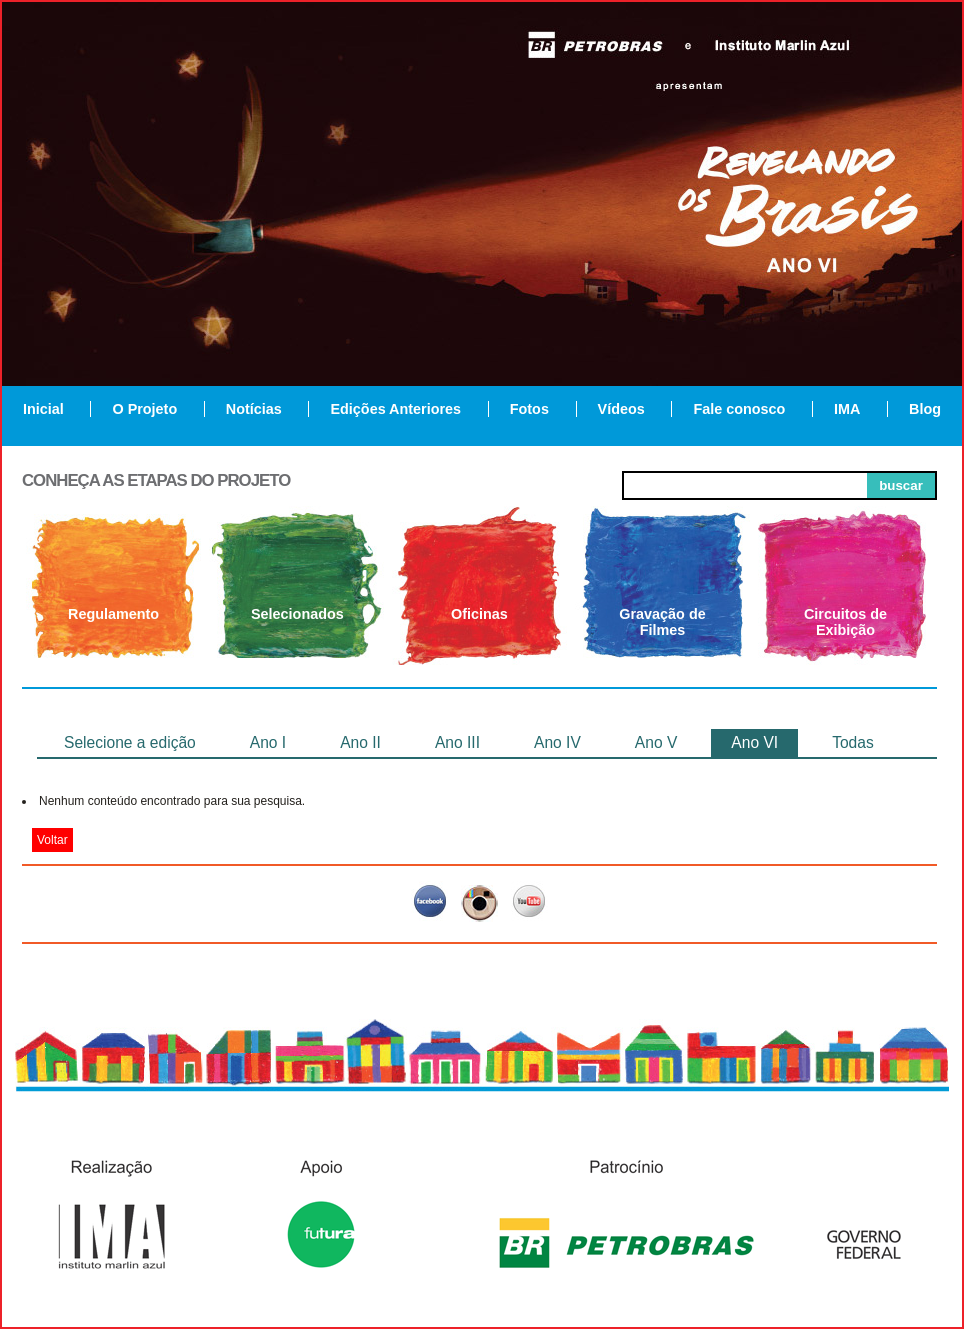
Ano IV (557, 742)
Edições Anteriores (395, 409)
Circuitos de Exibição (845, 622)
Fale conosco (739, 409)
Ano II (360, 742)
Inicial (43, 409)
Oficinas (479, 614)
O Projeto (144, 409)
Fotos (529, 409)
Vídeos (621, 409)
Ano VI (754, 742)
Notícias (254, 409)
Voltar (52, 840)
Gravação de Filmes (662, 622)
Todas (853, 742)
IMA (847, 409)
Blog (925, 409)
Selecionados (297, 614)
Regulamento (113, 614)
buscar (901, 485)
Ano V (656, 742)
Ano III (457, 742)
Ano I (268, 742)
